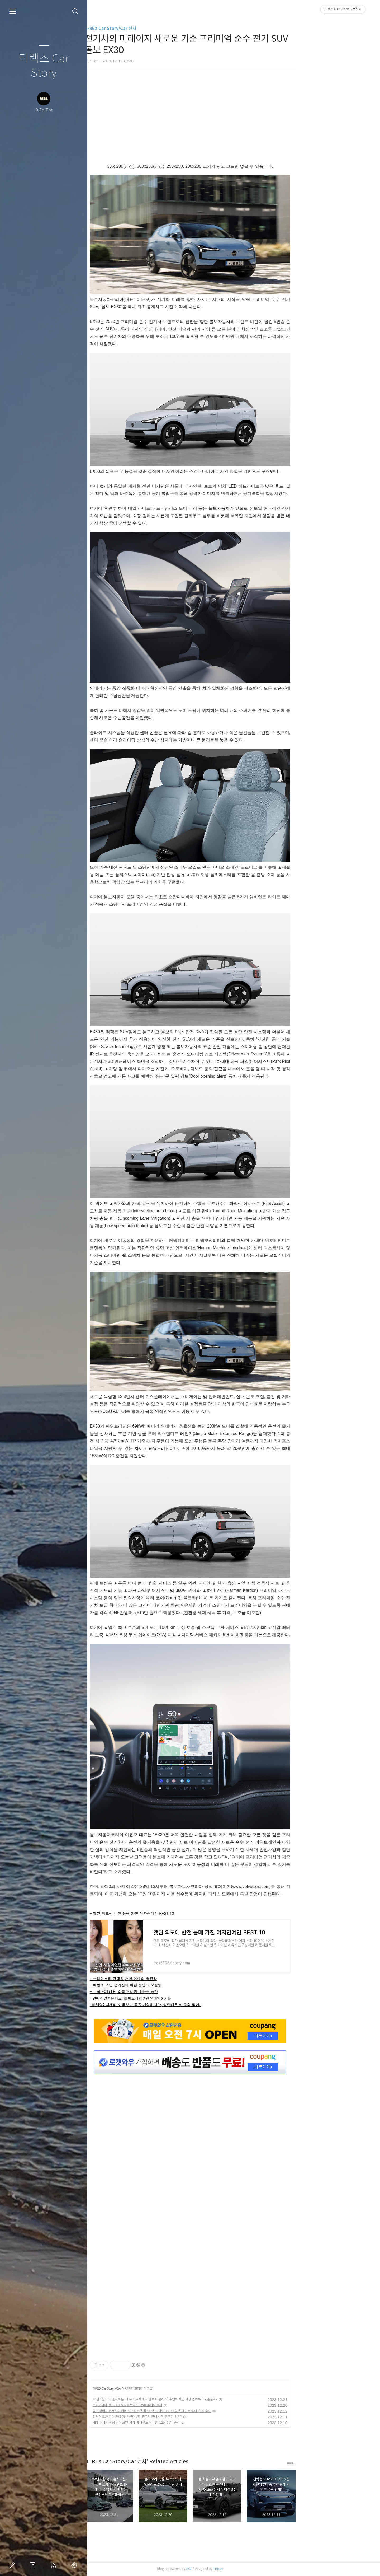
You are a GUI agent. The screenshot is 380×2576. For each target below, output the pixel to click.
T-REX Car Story (147, 2388)
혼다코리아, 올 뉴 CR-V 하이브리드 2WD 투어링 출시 (171, 2405)
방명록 (33, 2565)
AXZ (233, 2569)
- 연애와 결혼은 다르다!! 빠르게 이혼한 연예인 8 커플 (174, 1998)
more (335, 2463)
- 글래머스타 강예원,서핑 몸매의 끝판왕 (167, 1978)
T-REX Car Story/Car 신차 (154, 28)
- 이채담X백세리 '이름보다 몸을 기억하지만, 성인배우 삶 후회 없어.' (189, 2005)
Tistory (262, 2569)
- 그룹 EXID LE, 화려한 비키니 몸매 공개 (168, 1991)
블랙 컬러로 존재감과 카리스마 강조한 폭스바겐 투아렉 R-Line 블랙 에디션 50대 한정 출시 (195, 2411)
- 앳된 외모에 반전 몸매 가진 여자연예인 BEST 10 (176, 1913)
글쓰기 (12, 2565)
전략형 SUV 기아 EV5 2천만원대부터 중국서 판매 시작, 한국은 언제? (180, 2417)
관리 (75, 2565)
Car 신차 (165, 2388)
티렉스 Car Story (43, 66)
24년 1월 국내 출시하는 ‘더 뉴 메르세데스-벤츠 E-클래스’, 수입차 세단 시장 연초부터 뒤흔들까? (198, 2399)
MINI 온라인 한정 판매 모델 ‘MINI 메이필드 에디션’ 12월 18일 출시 (180, 2422)
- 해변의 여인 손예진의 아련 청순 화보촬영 (169, 1985)
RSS (54, 2565)
